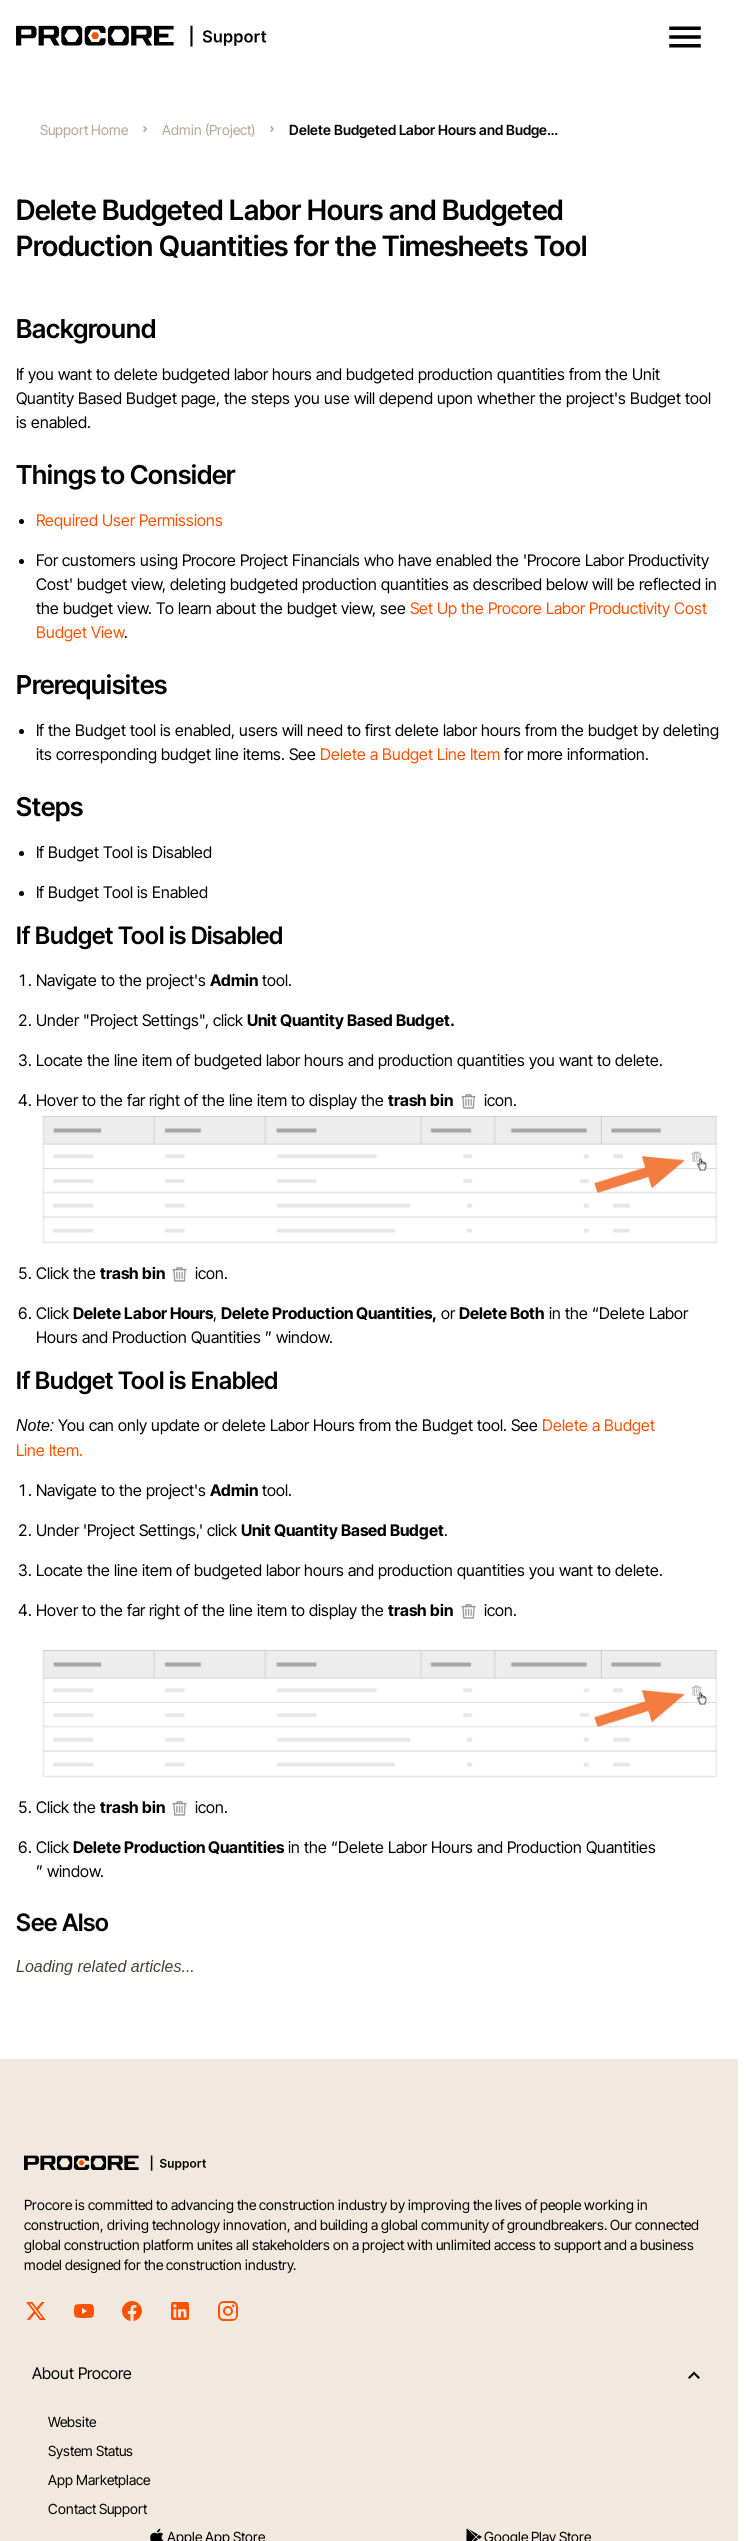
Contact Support (97, 2508)
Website (72, 2421)
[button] (685, 37)
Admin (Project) (208, 129)
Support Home (84, 129)
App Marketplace (99, 2479)
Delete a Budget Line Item (410, 754)
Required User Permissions (129, 520)
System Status (90, 2450)
